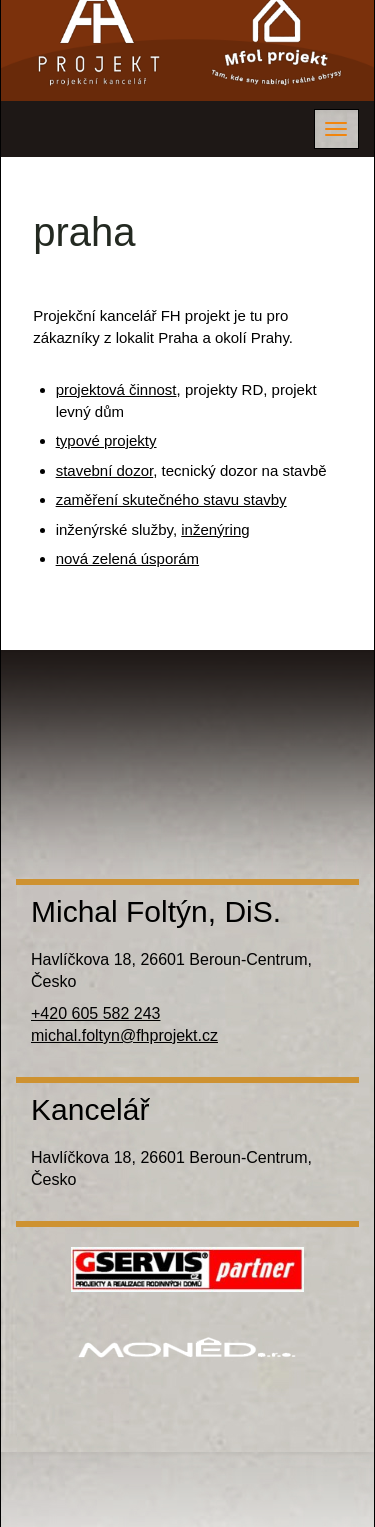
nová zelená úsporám (127, 558)
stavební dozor (105, 470)
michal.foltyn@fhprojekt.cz (124, 1035)
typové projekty (106, 440)
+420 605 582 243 (95, 1013)
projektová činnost (116, 389)
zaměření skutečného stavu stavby (171, 499)
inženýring (215, 529)
